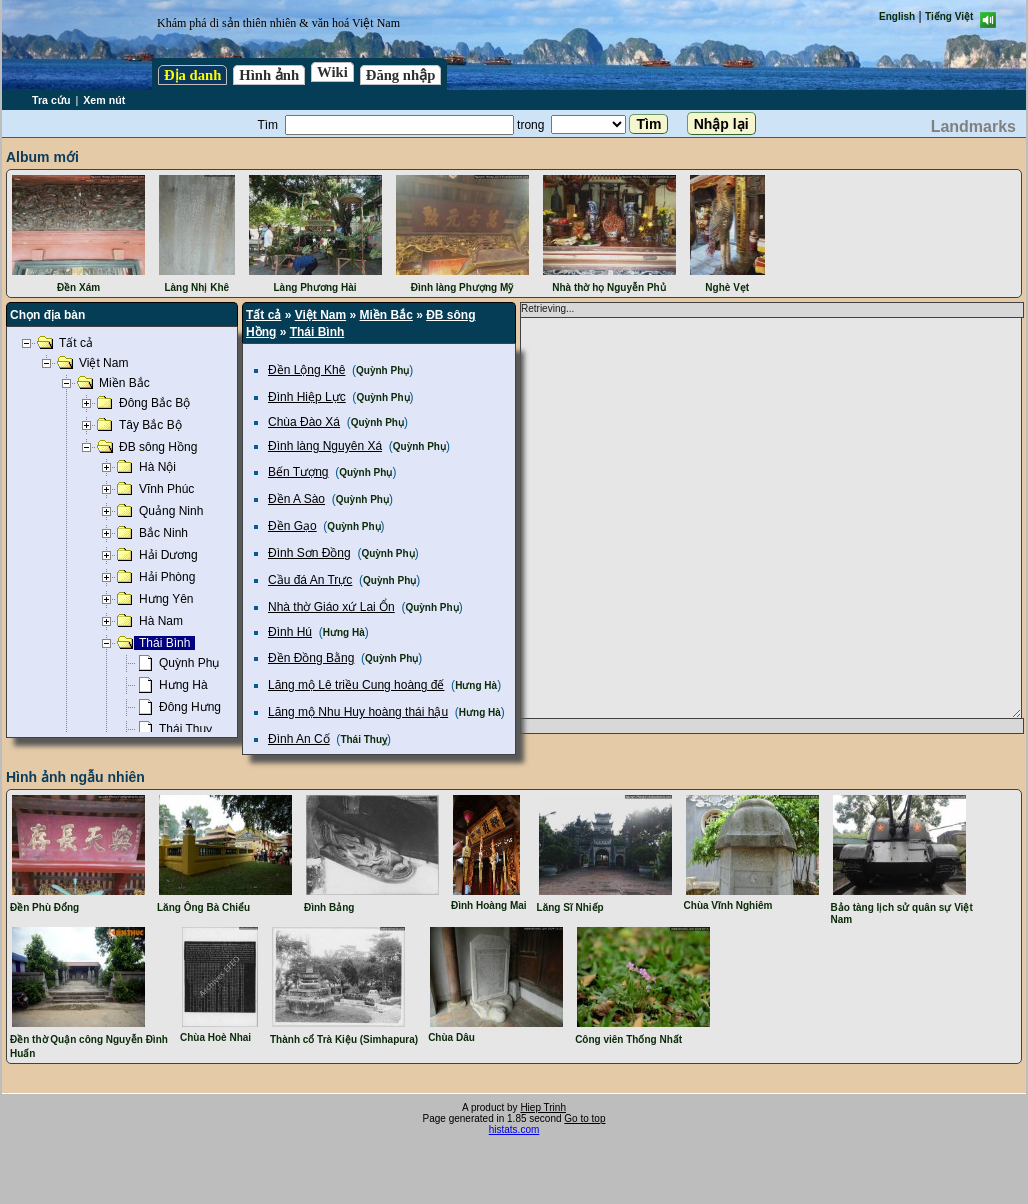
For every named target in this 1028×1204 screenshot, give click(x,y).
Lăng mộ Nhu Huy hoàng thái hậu (358, 712)
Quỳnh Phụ (382, 370)
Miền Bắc (386, 315)
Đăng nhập (401, 75)
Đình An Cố (299, 739)
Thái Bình (317, 332)
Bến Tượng (298, 472)
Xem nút (104, 100)
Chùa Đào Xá (304, 422)
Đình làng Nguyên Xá (325, 446)
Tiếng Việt (949, 16)
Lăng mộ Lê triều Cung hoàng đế (356, 685)
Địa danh (192, 75)
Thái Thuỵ (363, 739)
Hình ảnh (269, 75)
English (897, 16)
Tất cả (263, 315)
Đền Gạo (292, 526)
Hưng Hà (344, 632)
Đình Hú (290, 632)
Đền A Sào (296, 499)
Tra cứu (51, 100)
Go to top (584, 1118)
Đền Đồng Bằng (311, 658)
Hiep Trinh (543, 1107)
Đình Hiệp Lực (307, 397)
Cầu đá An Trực (310, 580)
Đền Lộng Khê (306, 370)
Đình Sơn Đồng (309, 553)
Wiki (332, 72)
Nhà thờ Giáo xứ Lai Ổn (331, 607)
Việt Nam (320, 315)
